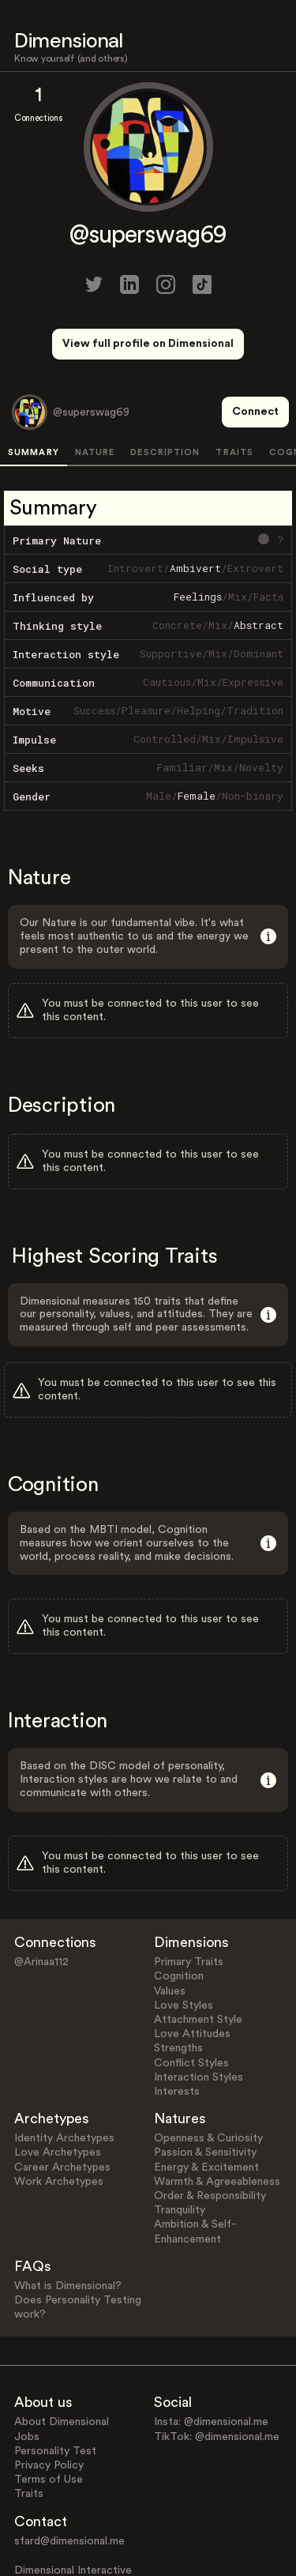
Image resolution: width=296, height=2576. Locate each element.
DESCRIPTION (165, 394)
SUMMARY (33, 394)
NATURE (95, 394)
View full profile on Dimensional (148, 343)
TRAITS (234, 394)
